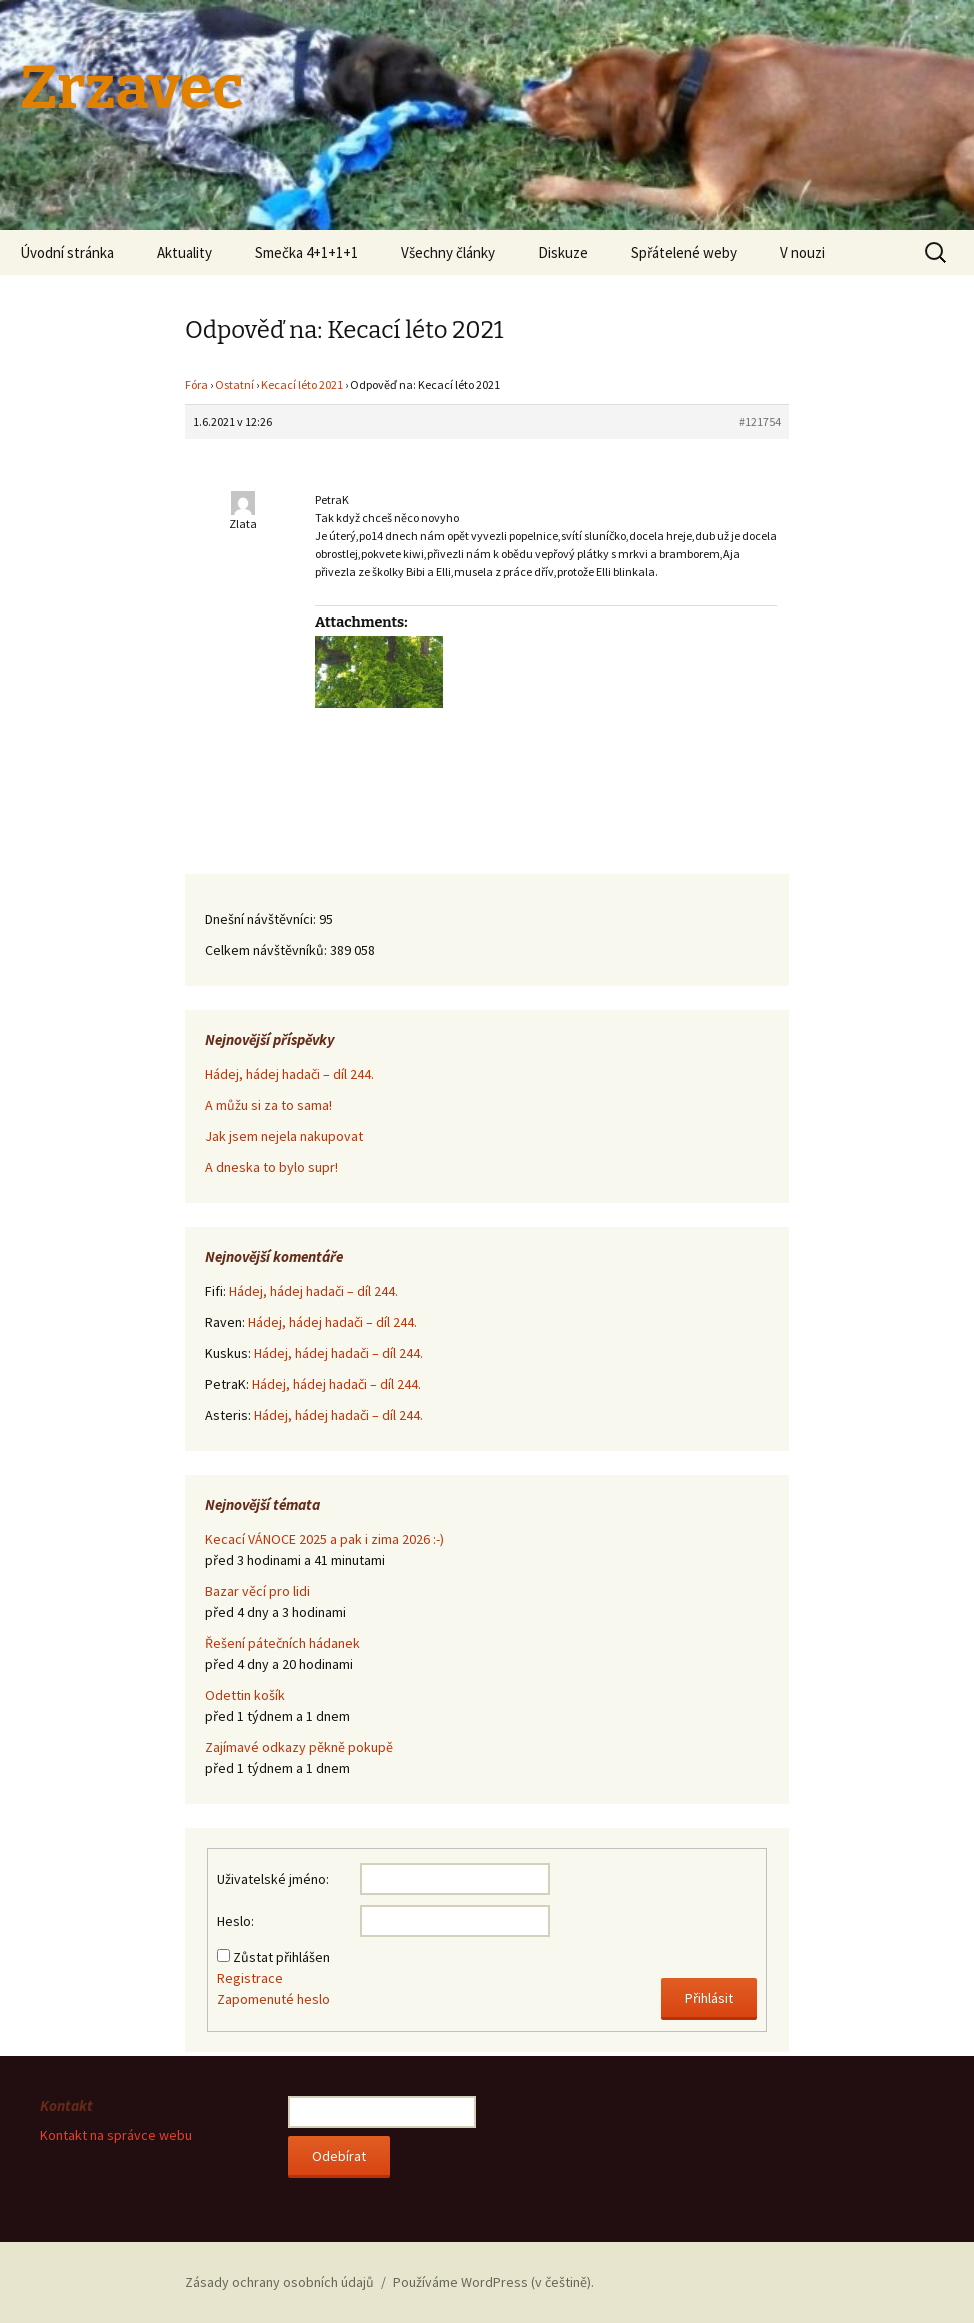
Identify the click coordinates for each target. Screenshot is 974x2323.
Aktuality (184, 252)
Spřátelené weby (684, 252)
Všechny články (448, 252)
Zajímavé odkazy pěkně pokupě (299, 1747)
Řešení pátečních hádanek (282, 1643)
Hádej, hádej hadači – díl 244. (289, 1074)
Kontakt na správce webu (116, 2135)
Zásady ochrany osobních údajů (279, 2282)
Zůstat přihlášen (281, 1957)
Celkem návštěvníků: (267, 950)
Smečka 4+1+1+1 (306, 252)
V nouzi (802, 252)
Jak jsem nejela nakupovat (284, 1136)
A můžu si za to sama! (268, 1105)
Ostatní (234, 384)
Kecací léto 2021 (302, 384)
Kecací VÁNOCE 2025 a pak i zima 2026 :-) (324, 1539)
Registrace (250, 1978)
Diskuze (563, 252)
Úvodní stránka (67, 252)
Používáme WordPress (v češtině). (493, 2282)
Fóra (196, 384)
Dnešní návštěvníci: (262, 919)
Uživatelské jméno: (273, 1879)
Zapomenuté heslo (273, 1999)
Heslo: (235, 1921)
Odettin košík (245, 1695)
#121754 (760, 421)
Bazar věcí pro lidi (257, 1591)
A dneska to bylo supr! (271, 1167)
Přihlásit (709, 1998)
